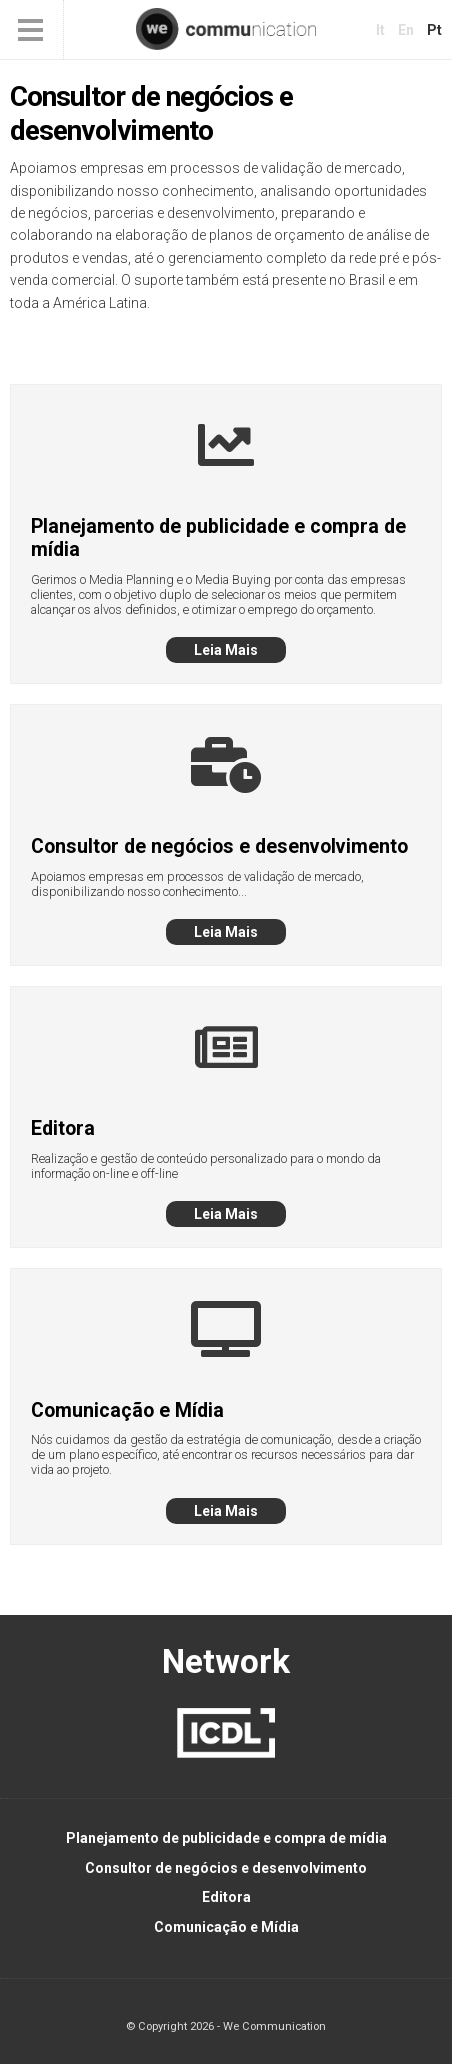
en (406, 30)
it (380, 30)
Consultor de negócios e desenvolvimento (226, 1868)
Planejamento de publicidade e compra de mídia (226, 1838)
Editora (226, 1897)
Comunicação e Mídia (226, 1927)
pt (434, 30)
